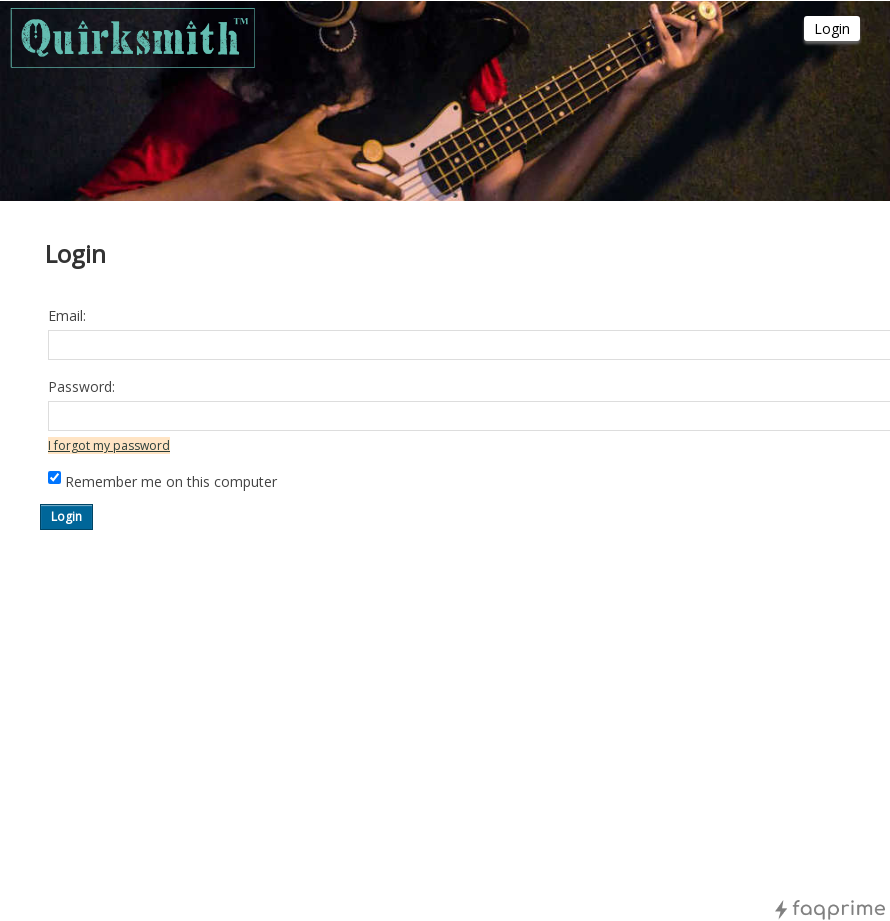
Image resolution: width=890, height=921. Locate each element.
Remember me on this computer (171, 481)
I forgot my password (109, 445)
